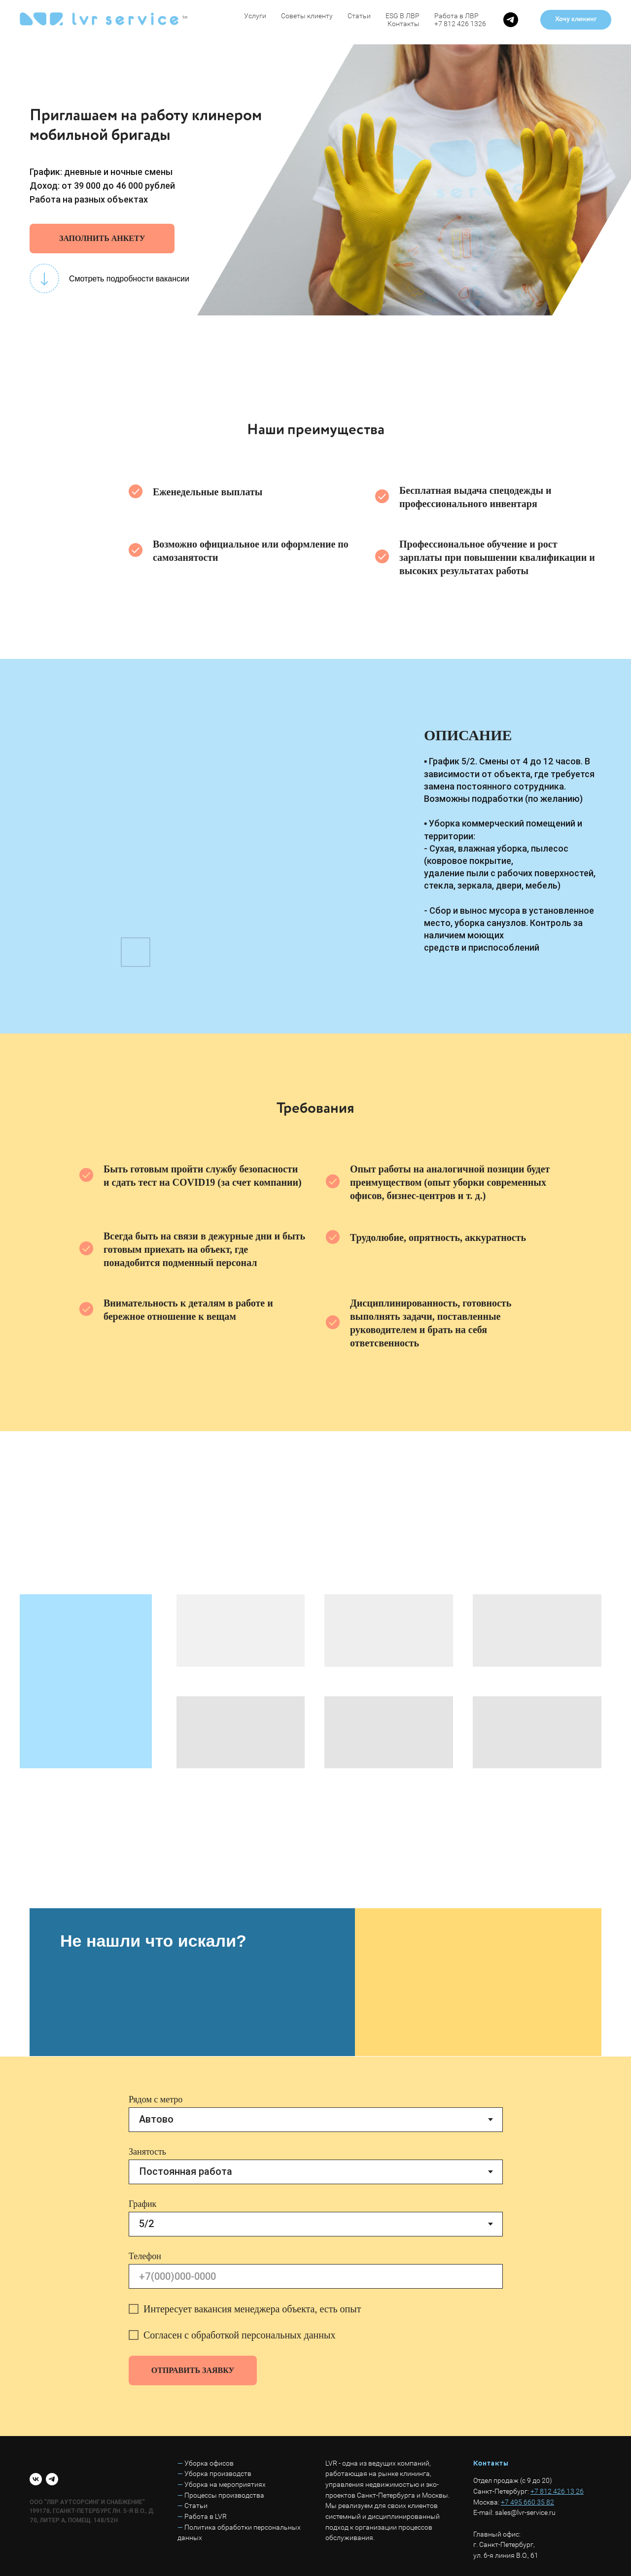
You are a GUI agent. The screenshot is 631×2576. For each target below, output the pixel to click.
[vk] (36, 2479)
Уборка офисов (209, 2463)
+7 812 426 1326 (460, 24)
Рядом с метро (155, 2099)
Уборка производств (217, 2473)
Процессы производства (224, 2495)
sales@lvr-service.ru (525, 2512)
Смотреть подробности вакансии (129, 279)
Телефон (145, 2256)
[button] (575, 20)
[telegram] (510, 19)
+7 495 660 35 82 (527, 2502)
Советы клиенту (307, 16)
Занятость (147, 2152)
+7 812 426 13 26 (557, 2491)
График (142, 2204)
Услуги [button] (255, 16)
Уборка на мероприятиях (225, 2484)
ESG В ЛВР (403, 16)
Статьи (359, 16)
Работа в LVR (205, 2516)
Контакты (403, 24)
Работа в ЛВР (456, 16)
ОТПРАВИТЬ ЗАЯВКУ (192, 2370)
